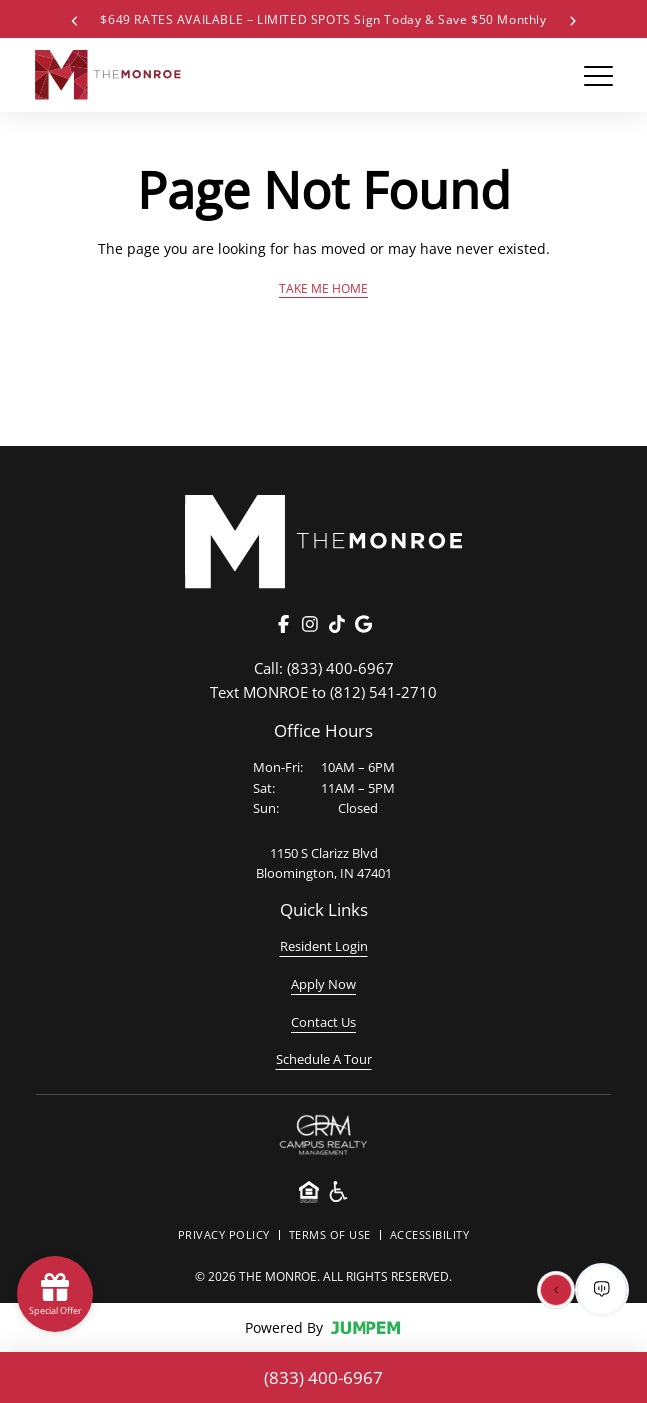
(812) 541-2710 (323, 692)
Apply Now (323, 984)
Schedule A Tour (324, 1059)
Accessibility (430, 1235)
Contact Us (323, 1022)
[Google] (363, 624)
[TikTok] (337, 624)
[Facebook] (284, 624)
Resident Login (324, 946)
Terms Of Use (330, 1235)
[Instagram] (310, 624)
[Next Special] (573, 19)
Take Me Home (323, 288)
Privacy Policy (224, 1235)
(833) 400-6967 (324, 668)
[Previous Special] (74, 19)
